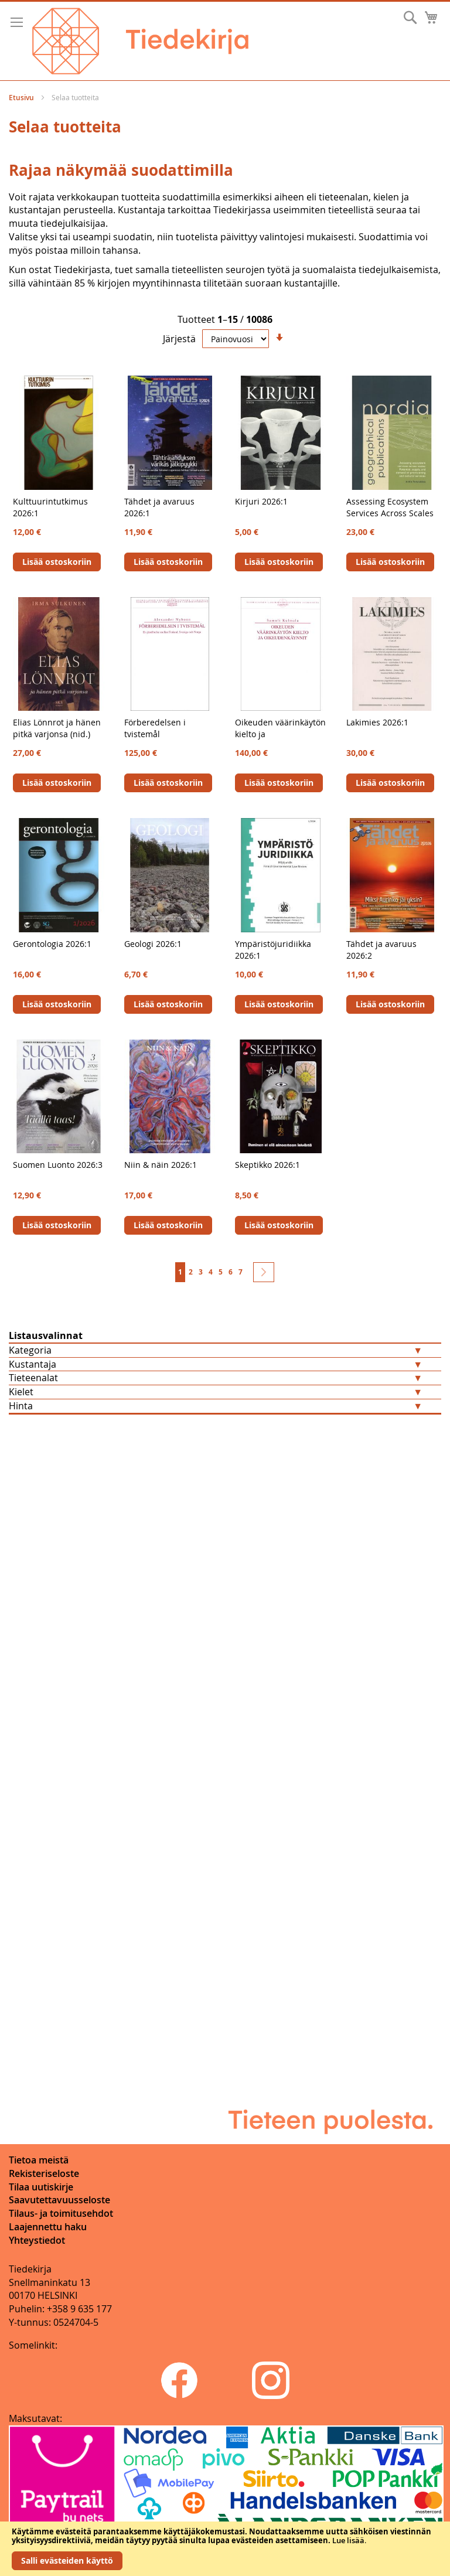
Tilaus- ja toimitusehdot (61, 2213)
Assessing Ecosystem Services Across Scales (390, 507)
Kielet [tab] (21, 1391)
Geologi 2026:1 (153, 943)
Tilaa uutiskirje (41, 2186)
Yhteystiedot (37, 2240)
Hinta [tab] (21, 1405)
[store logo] (140, 41)
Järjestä (179, 338)
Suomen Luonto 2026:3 (58, 1164)
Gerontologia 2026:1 (52, 943)
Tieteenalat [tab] (33, 1377)
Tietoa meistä (39, 2160)
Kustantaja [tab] (32, 1364)
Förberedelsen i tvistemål (155, 728)
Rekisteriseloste (44, 2173)
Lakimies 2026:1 (377, 722)
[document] (225, 2548)
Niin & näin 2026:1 (160, 1164)
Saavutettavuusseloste (59, 2199)
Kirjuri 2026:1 (261, 501)
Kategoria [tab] (30, 1350)
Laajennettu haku (48, 2226)
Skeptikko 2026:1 (267, 1164)
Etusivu (22, 98)
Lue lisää (348, 2540)
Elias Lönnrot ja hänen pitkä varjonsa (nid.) (57, 728)
